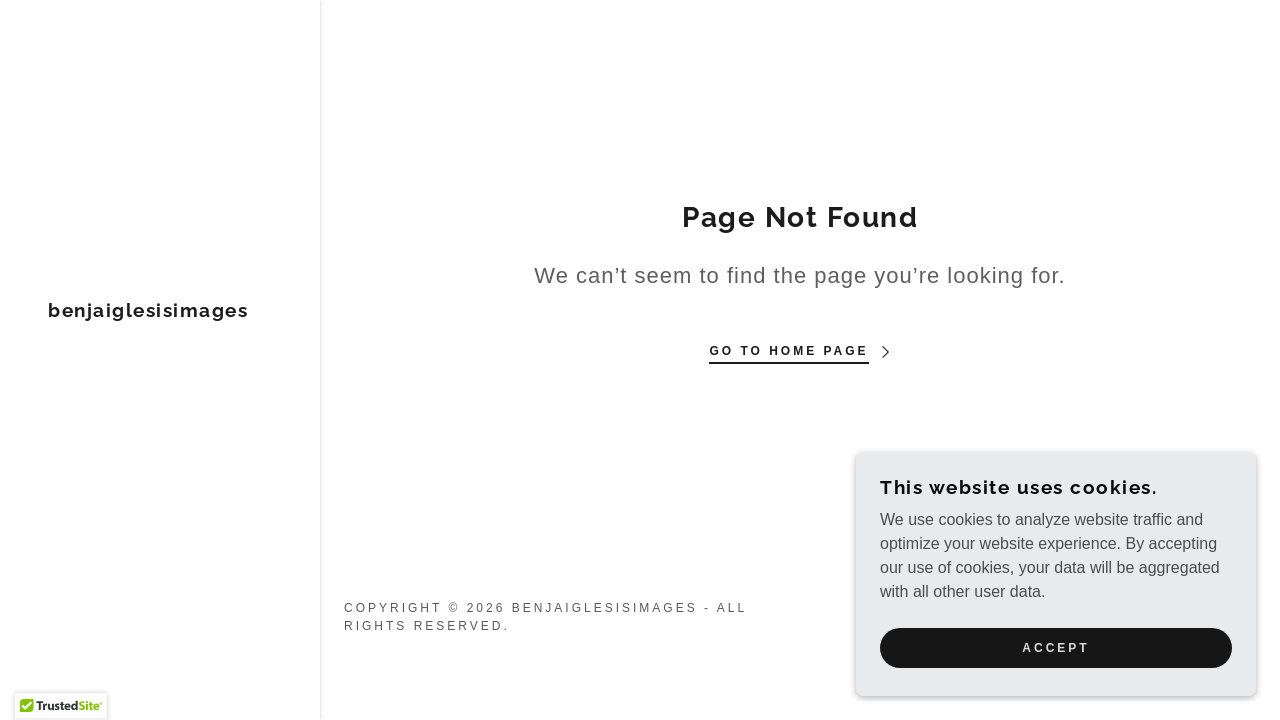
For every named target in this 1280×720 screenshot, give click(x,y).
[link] (148, 311)
